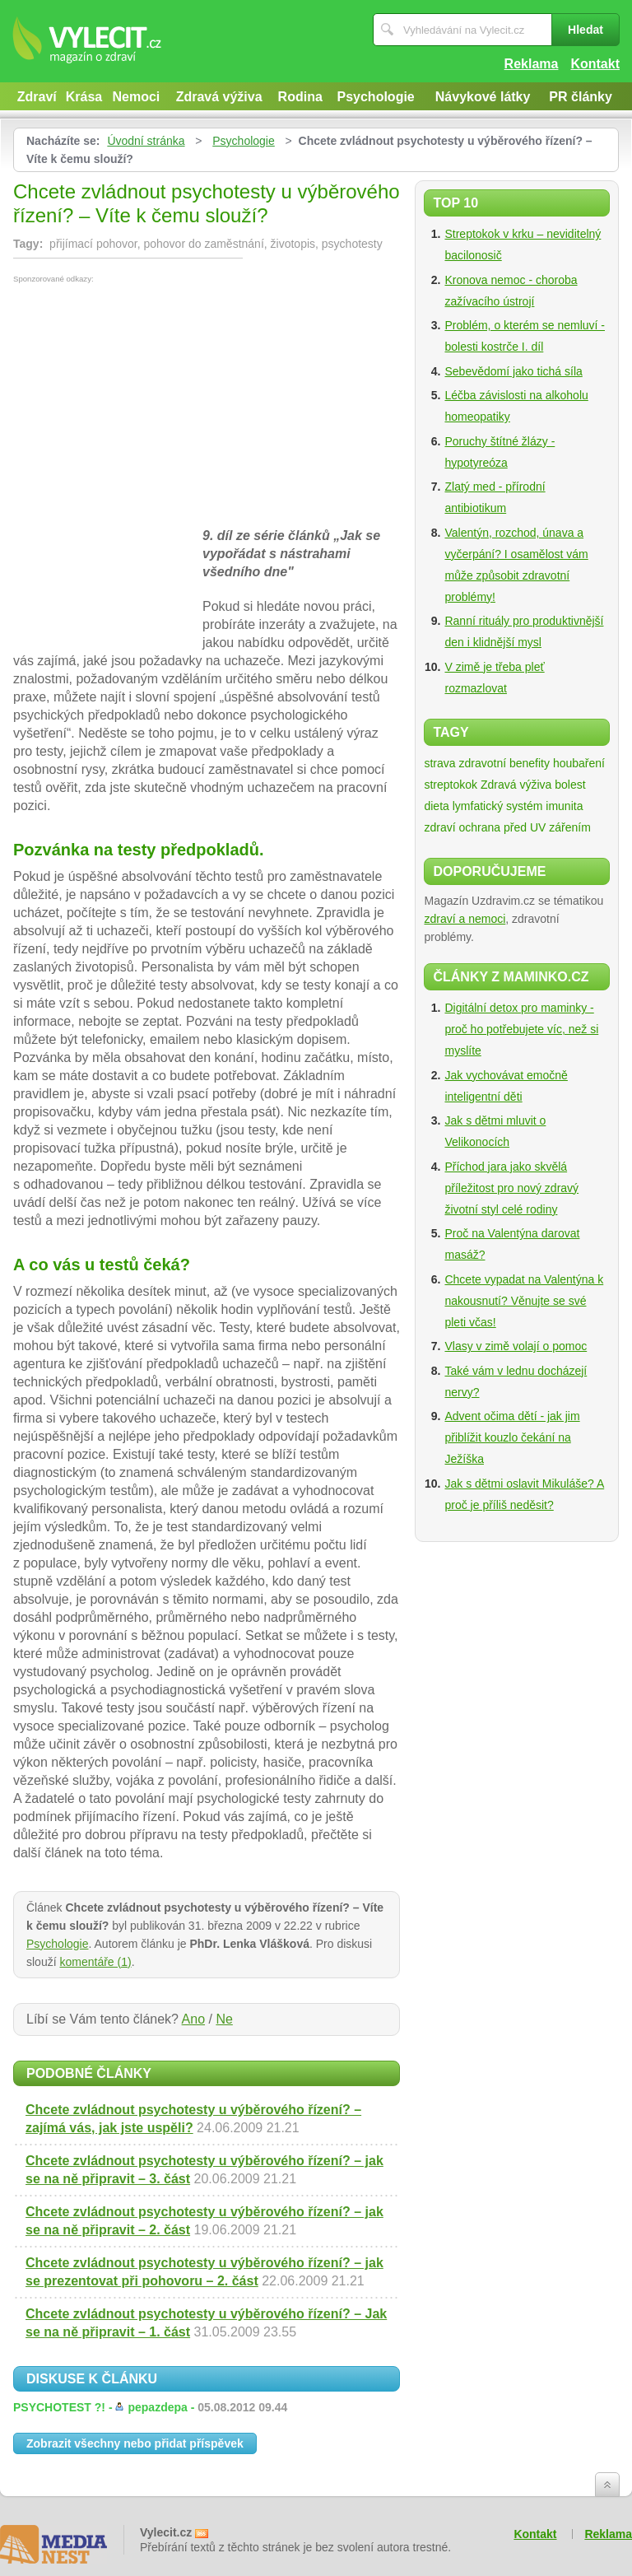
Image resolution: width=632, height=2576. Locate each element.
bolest (570, 784)
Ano (193, 2019)
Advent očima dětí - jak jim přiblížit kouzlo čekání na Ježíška (511, 1437)
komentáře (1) (95, 1961)
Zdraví (37, 97)
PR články (580, 97)
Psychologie (376, 97)
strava (439, 763)
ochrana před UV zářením (524, 827)
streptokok (450, 784)
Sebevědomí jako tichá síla (513, 371)
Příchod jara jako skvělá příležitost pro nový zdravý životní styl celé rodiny (511, 1188)
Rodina (300, 97)
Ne (224, 2019)
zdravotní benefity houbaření (531, 763)
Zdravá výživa (219, 97)
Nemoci (136, 97)
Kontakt (595, 64)
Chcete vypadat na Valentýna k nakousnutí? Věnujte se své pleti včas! (523, 1301)
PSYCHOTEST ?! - (150, 2407)
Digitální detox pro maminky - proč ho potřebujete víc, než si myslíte (521, 1029)
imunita (564, 806)
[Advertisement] (151, 406)
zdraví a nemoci (464, 918)
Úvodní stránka (145, 140)
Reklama (531, 64)
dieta (436, 806)
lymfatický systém (498, 806)
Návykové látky (483, 97)
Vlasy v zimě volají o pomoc (515, 1346)
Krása (84, 97)
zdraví (439, 827)
